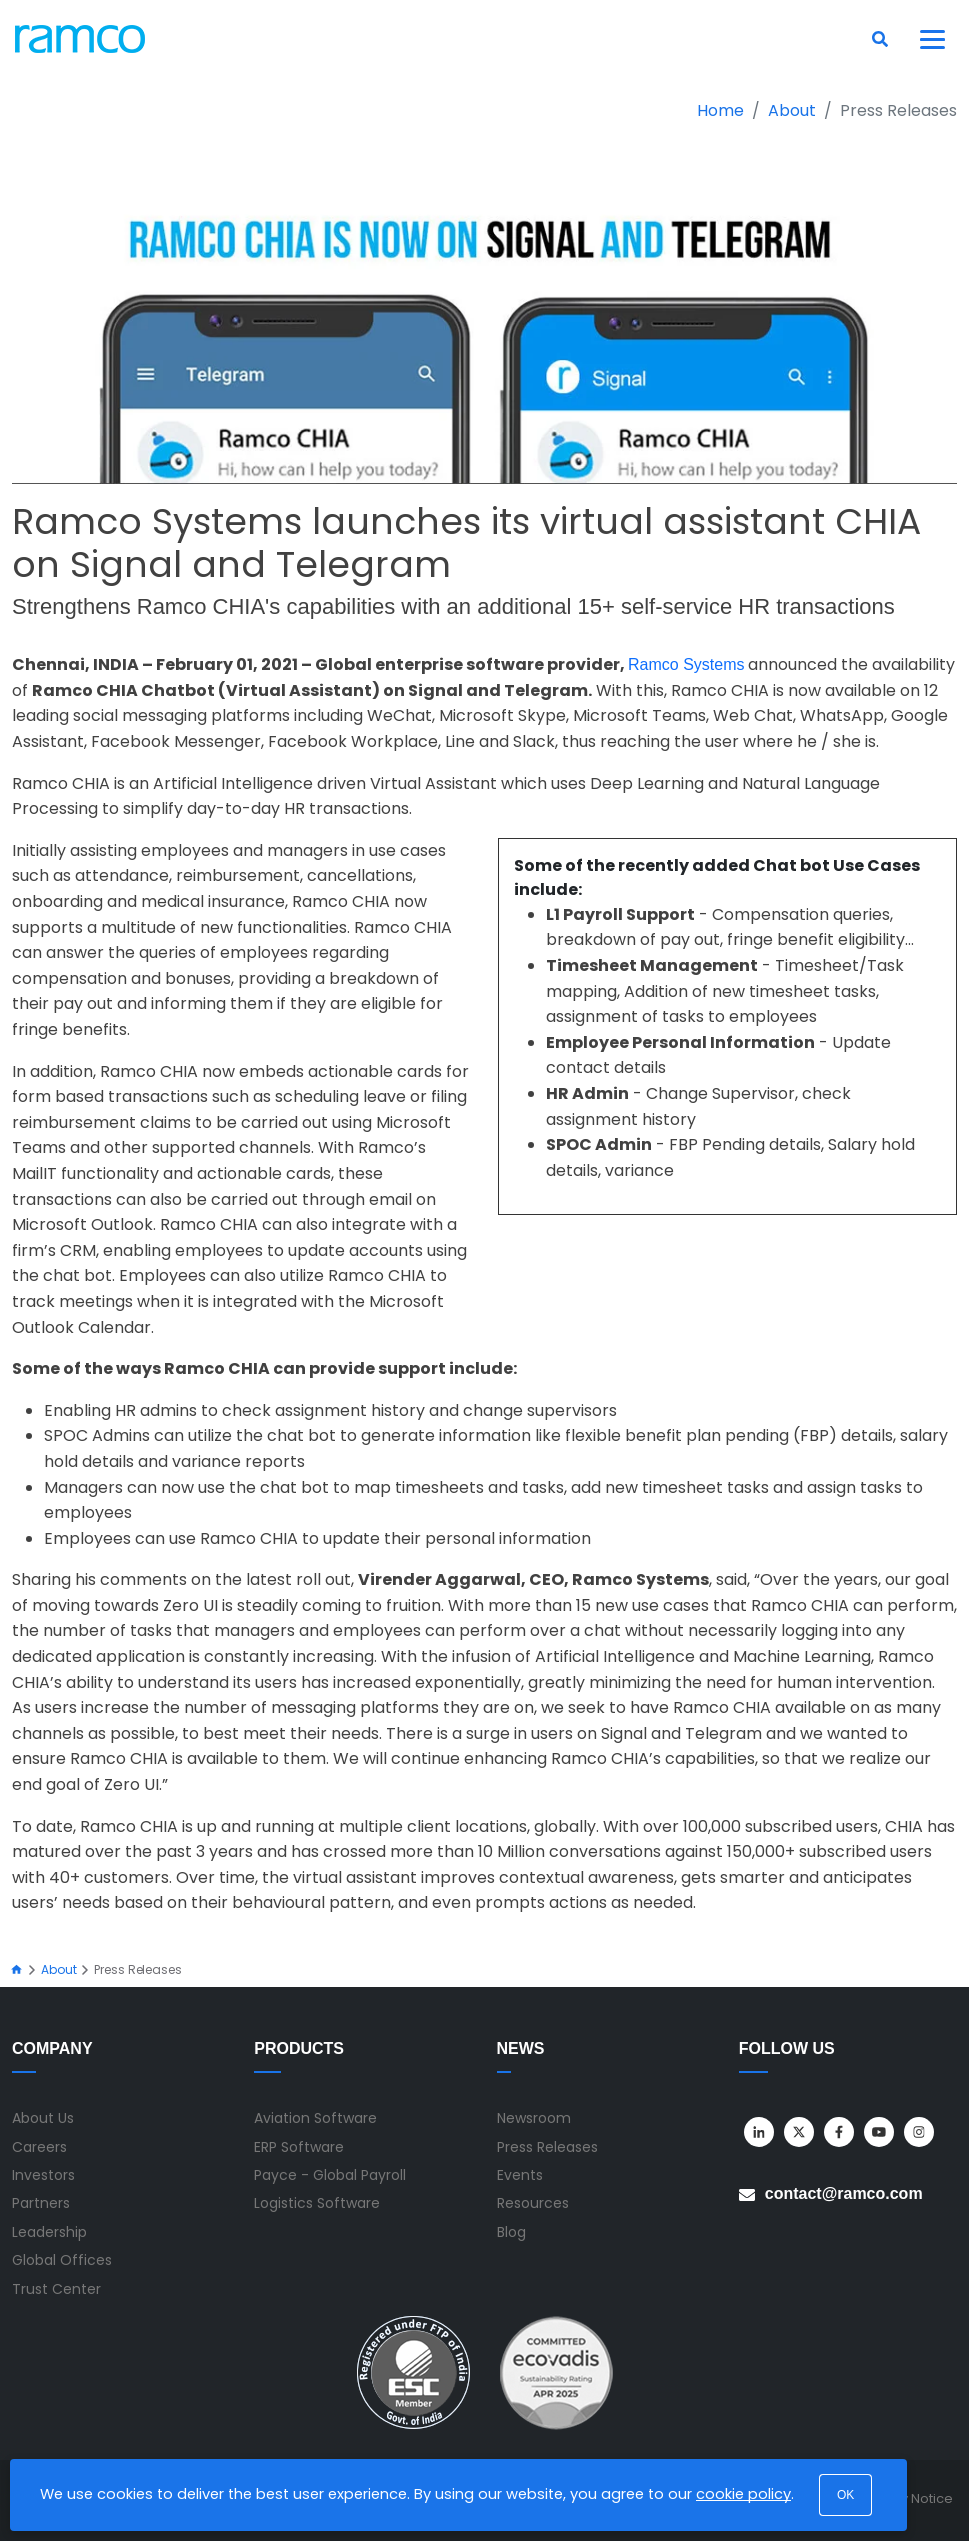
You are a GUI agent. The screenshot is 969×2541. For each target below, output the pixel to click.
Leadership (49, 2232)
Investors (43, 2175)
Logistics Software (317, 2203)
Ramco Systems (686, 664)
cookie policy (743, 2494)
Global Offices (62, 2260)
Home (720, 110)
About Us (43, 2118)
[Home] (16, 1969)
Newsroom (534, 2118)
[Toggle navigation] (933, 39)
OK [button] (845, 2495)
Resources (533, 2203)
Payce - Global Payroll (330, 2175)
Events (520, 2175)
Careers (39, 2147)
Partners (41, 2203)
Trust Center (56, 2289)
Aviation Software (315, 2118)
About (792, 110)
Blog (511, 2232)
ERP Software (299, 2147)
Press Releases (547, 2147)
